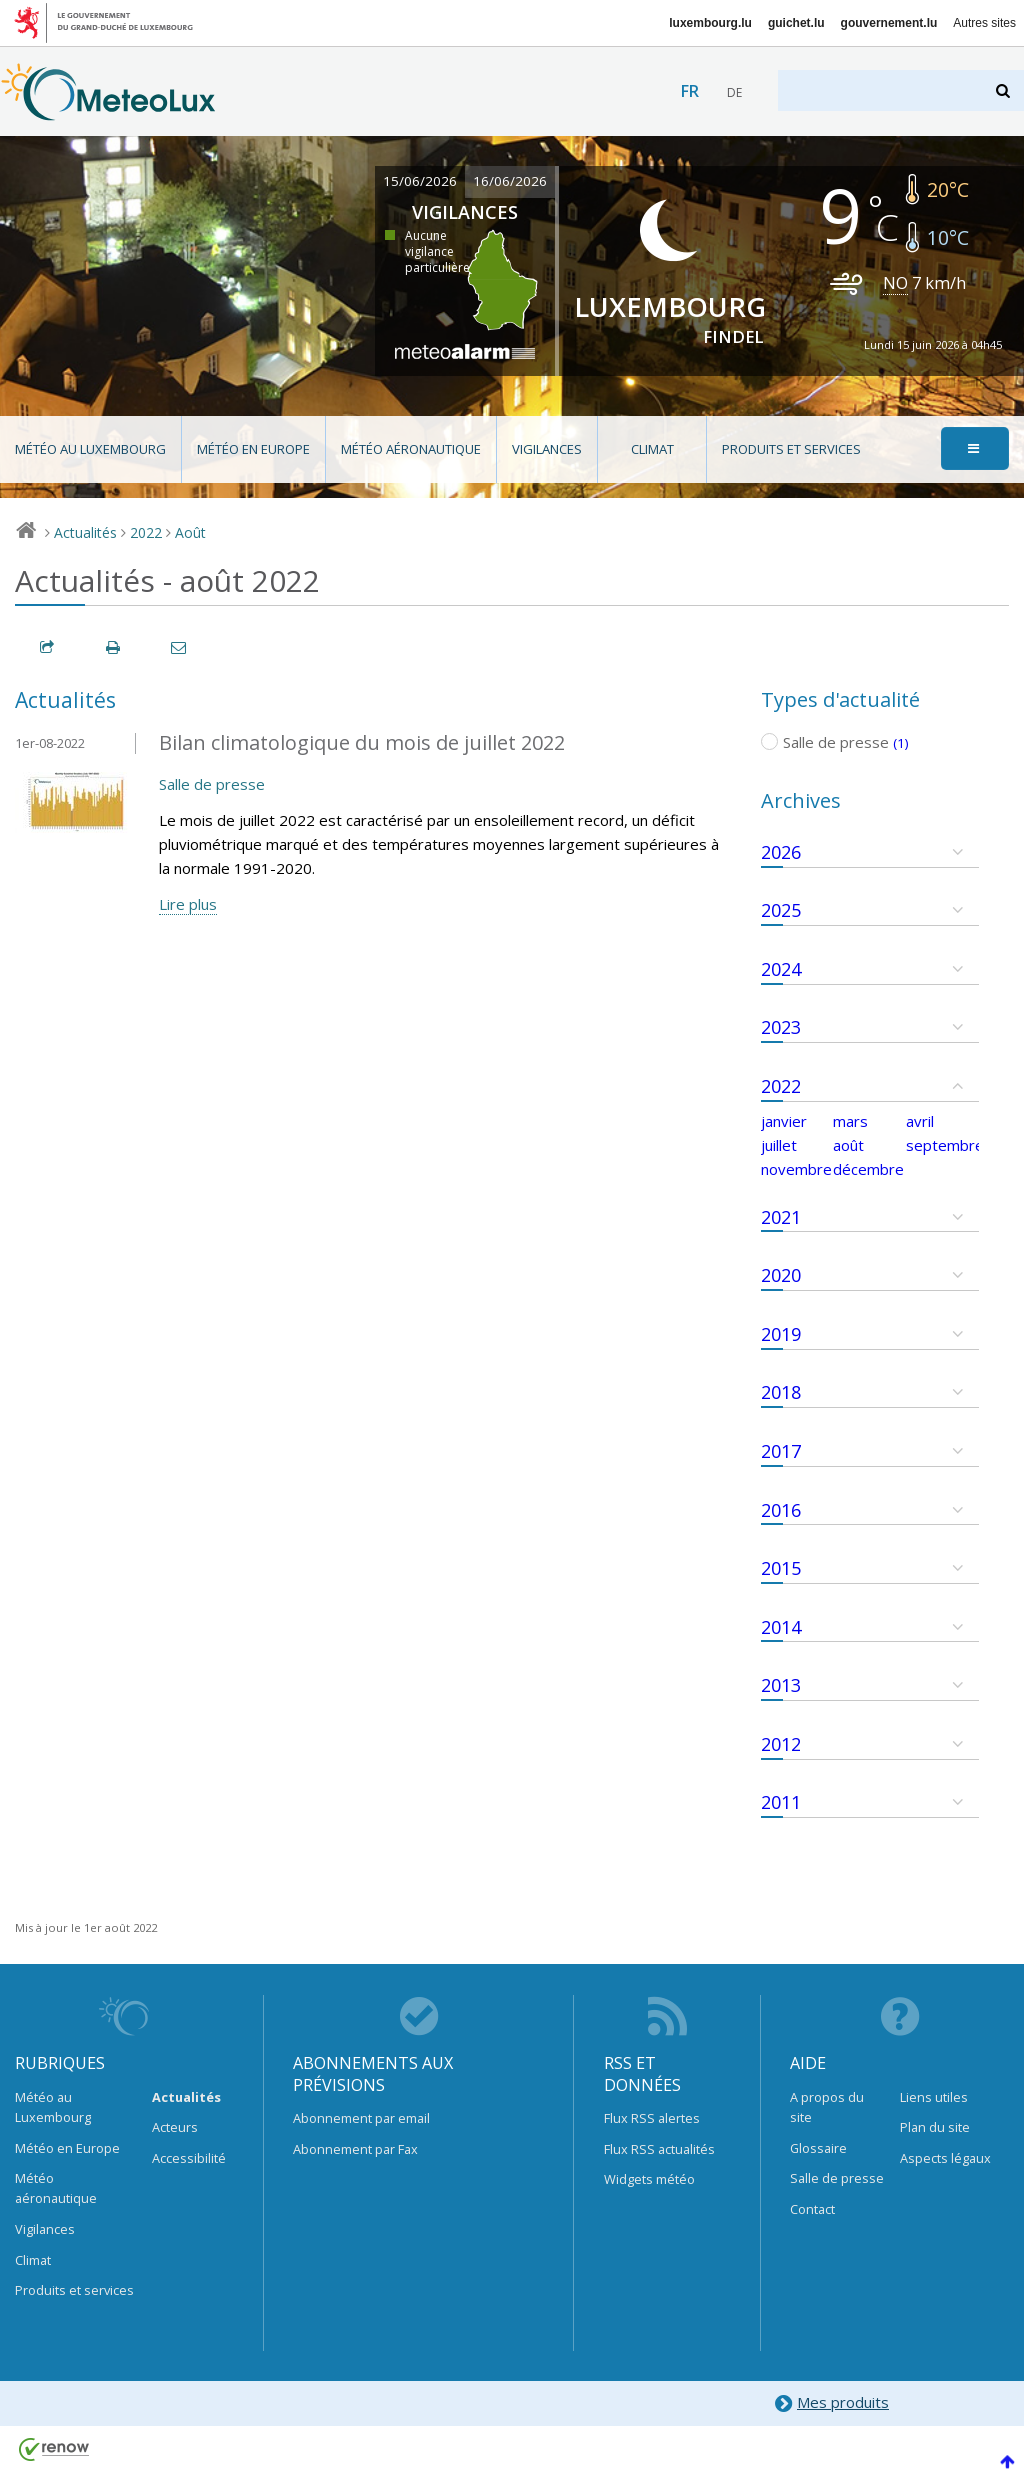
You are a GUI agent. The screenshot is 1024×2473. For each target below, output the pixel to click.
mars (850, 1121)
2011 (781, 1802)
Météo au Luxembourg (90, 449)
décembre (868, 1169)
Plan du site (935, 2127)
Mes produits (831, 2403)
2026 (781, 852)
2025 (781, 910)
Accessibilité (189, 2158)
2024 (781, 969)
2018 (781, 1392)
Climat (652, 449)
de (734, 92)
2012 (781, 1744)
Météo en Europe (253, 449)
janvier (784, 1121)
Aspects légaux (945, 2158)
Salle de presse (212, 784)
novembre (796, 1169)
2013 (781, 1685)
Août (190, 532)
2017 (781, 1451)
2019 (781, 1334)
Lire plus (188, 904)
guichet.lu (796, 23)
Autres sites (984, 23)
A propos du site (827, 2107)
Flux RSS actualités (659, 2149)
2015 (781, 1568)
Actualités (85, 532)
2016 (781, 1510)
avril (920, 1121)
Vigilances (547, 449)
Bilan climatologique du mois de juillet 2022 (362, 742)
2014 (781, 1627)
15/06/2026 (420, 181)
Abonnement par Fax (355, 2149)
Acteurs (175, 2127)
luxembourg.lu (710, 23)
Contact (812, 2209)
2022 (146, 532)
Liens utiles (934, 2097)
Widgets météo (649, 2179)
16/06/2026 (510, 181)
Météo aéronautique (411, 449)
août (848, 1145)
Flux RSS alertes (652, 2118)
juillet (779, 1145)
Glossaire (818, 2148)
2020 (781, 1275)
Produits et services (791, 449)
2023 (781, 1027)
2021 (781, 1217)
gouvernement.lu (889, 23)
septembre (945, 1145)
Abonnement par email (361, 2118)
